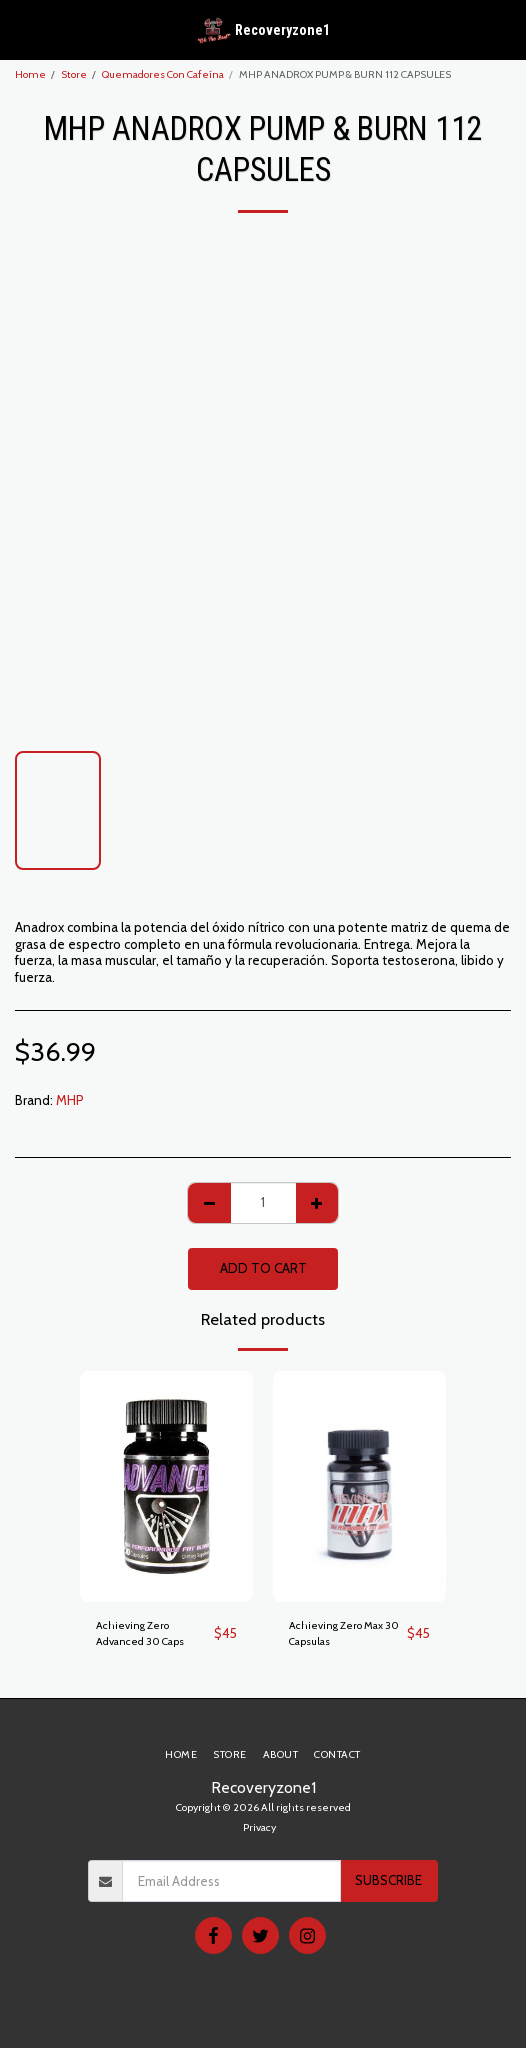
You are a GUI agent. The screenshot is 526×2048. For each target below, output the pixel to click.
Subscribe (388, 1880)
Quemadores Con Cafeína (163, 74)
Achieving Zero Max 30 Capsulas (344, 1633)
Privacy (259, 1827)
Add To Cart (263, 1268)
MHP (70, 1100)
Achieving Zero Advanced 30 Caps (140, 1633)
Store (74, 74)
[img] (166, 1486)
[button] (22, 29)
